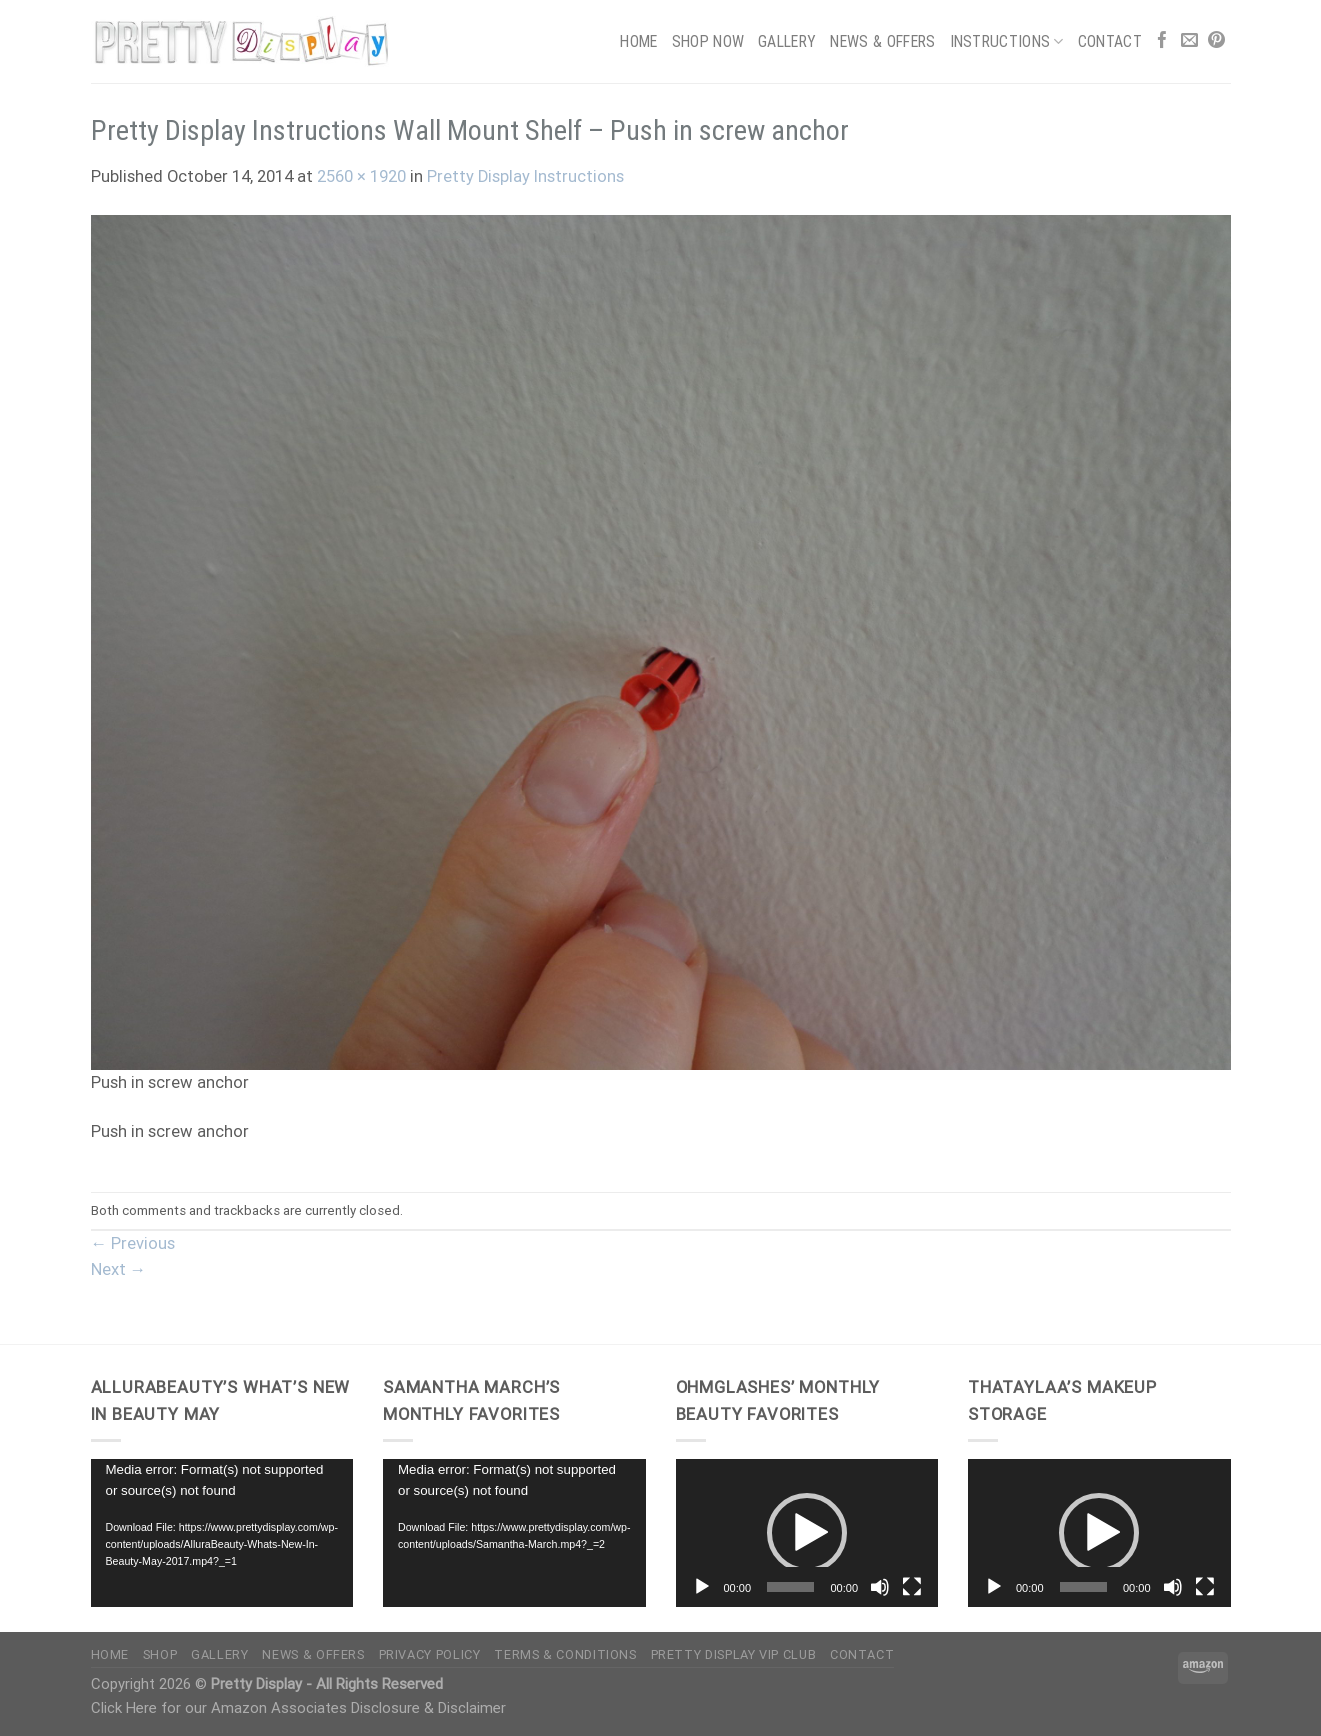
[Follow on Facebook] (1162, 41)
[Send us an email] (1189, 41)
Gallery (787, 41)
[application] (222, 1533)
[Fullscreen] (912, 1587)
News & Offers (882, 41)
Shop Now (708, 41)
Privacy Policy (430, 1654)
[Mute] (880, 1587)
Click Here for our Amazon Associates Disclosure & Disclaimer (298, 1708)
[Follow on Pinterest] (1216, 41)
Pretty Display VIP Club (734, 1654)
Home (638, 41)
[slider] (790, 1587)
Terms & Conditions (565, 1654)
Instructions (1007, 41)
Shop (160, 1654)
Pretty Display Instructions (525, 176)
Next (119, 1269)
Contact (1110, 41)
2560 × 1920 (361, 176)
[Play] (702, 1587)
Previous (133, 1243)
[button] (807, 1533)
